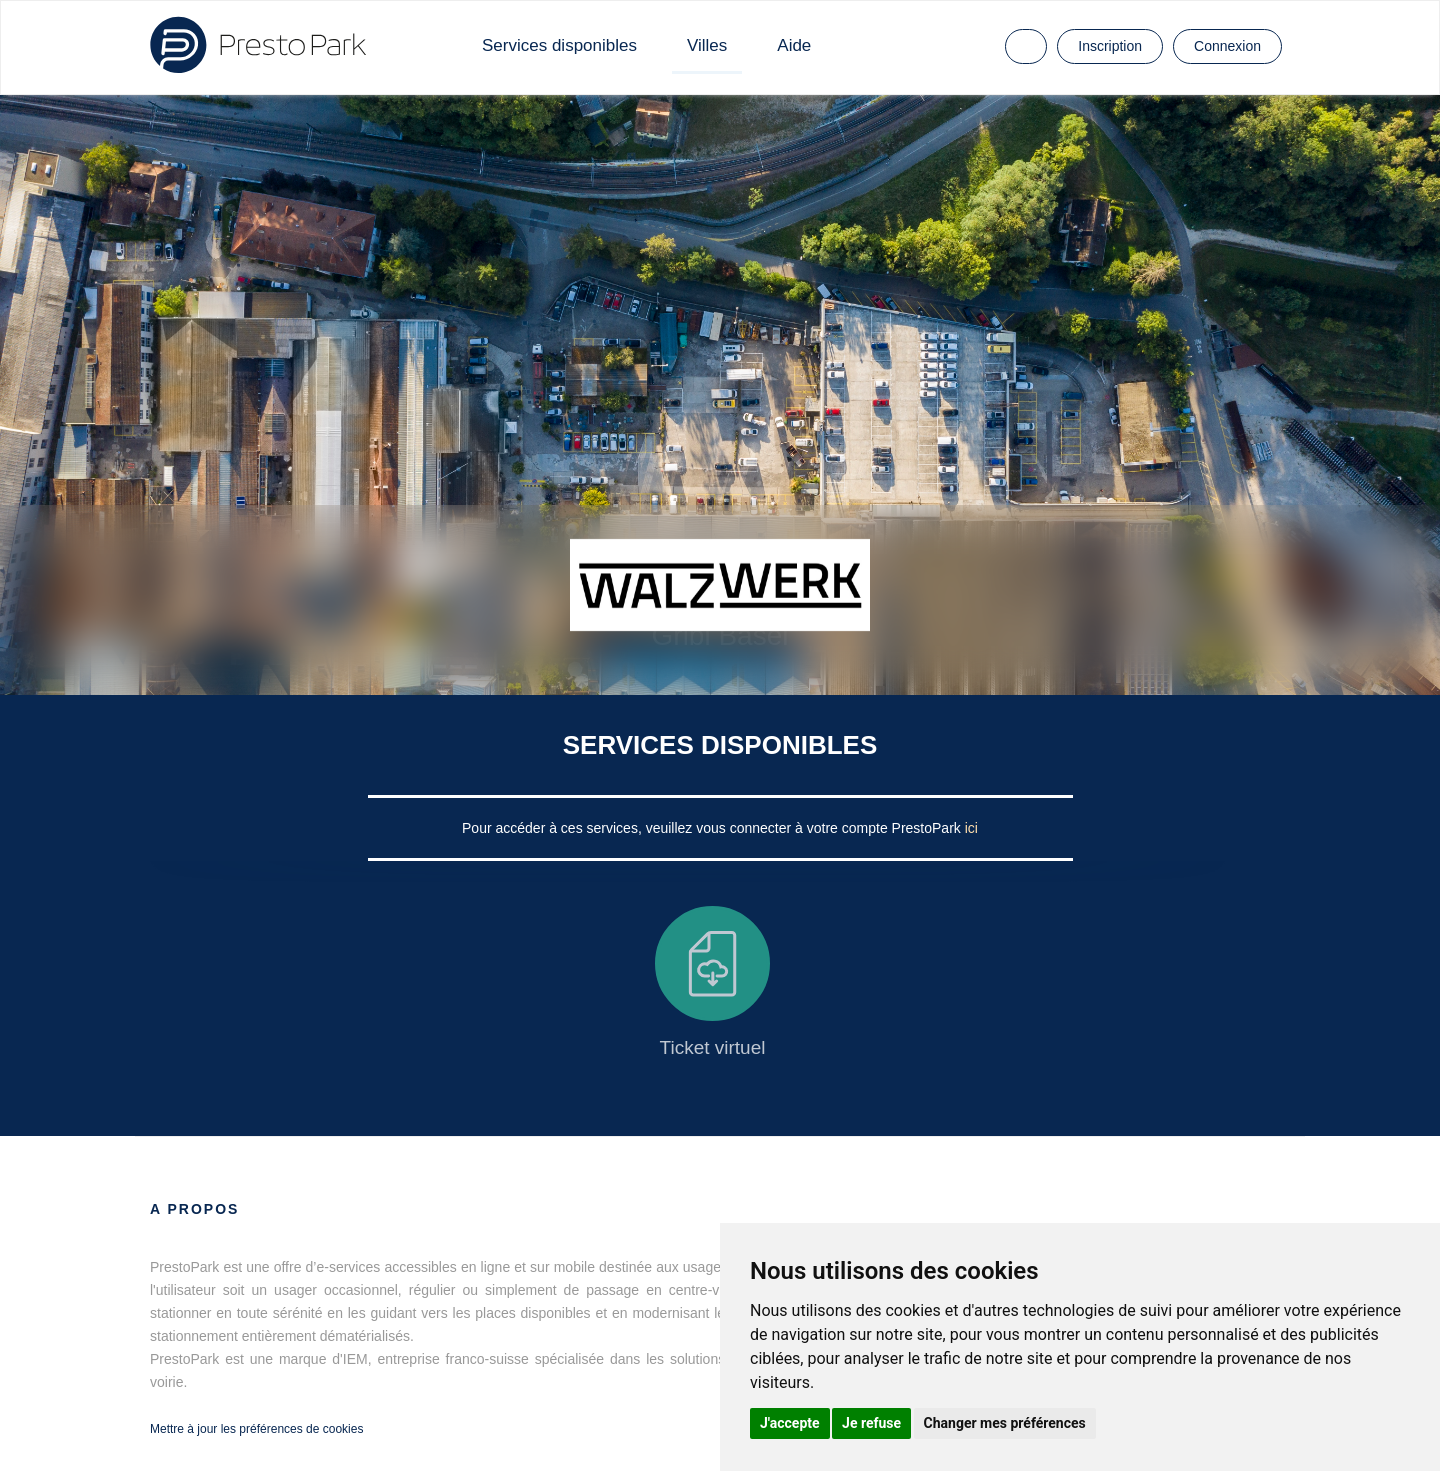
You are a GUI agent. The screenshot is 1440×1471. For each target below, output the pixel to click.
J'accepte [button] (790, 1423)
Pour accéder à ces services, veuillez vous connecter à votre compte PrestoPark (713, 828)
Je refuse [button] (871, 1423)
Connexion (1227, 46)
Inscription (1110, 46)
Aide (794, 45)
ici (971, 828)
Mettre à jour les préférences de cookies (256, 1429)
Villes (707, 45)
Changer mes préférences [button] (1005, 1423)
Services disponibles (559, 45)
